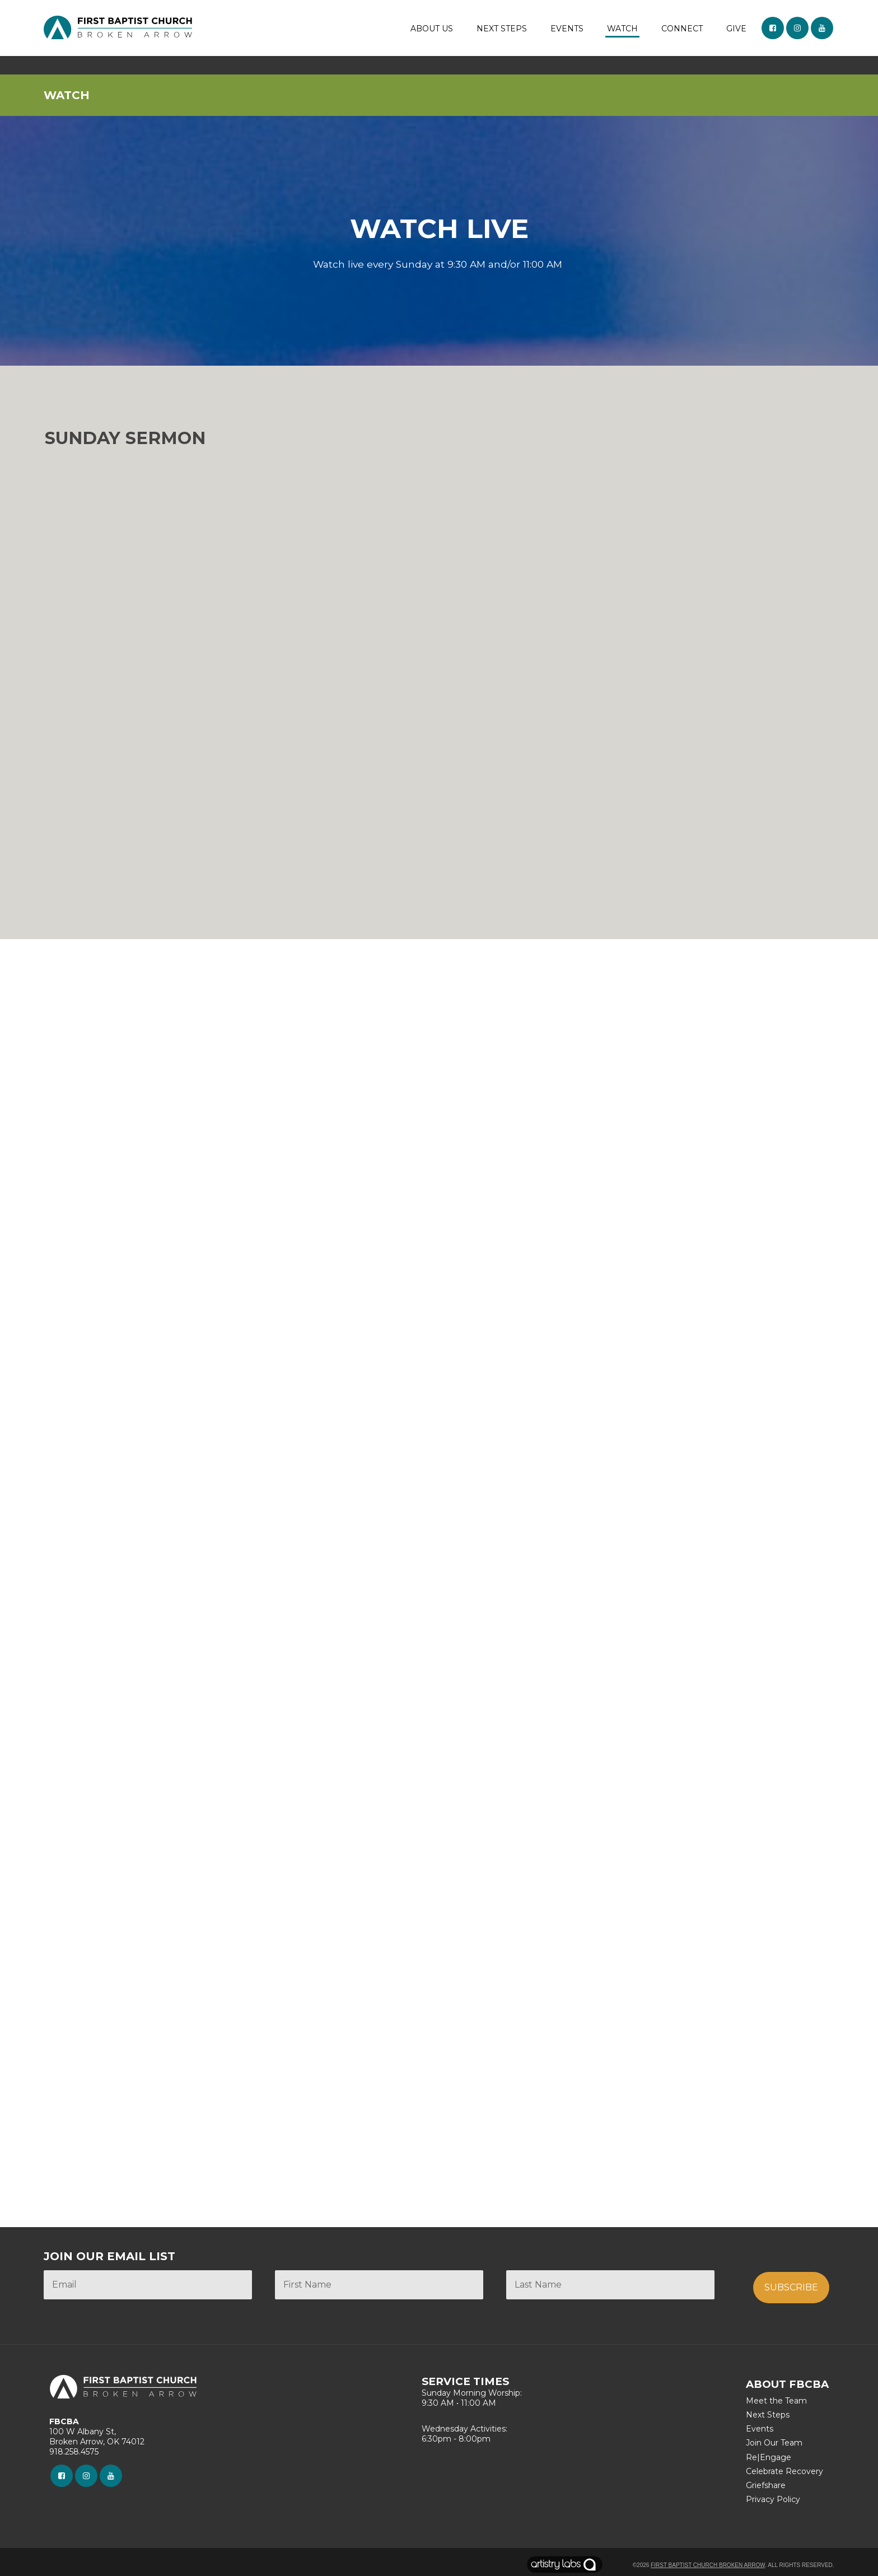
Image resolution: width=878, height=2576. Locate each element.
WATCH (622, 29)
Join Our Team (774, 2443)
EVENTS (566, 29)
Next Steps (768, 2415)
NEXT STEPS (502, 29)
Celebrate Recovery (784, 2471)
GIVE (736, 29)
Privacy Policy (773, 2499)
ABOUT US (431, 29)
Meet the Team (776, 2401)
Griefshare (766, 2485)
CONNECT (682, 29)
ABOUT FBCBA (787, 2384)
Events (759, 2429)
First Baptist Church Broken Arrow (708, 2565)
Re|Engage (768, 2457)
